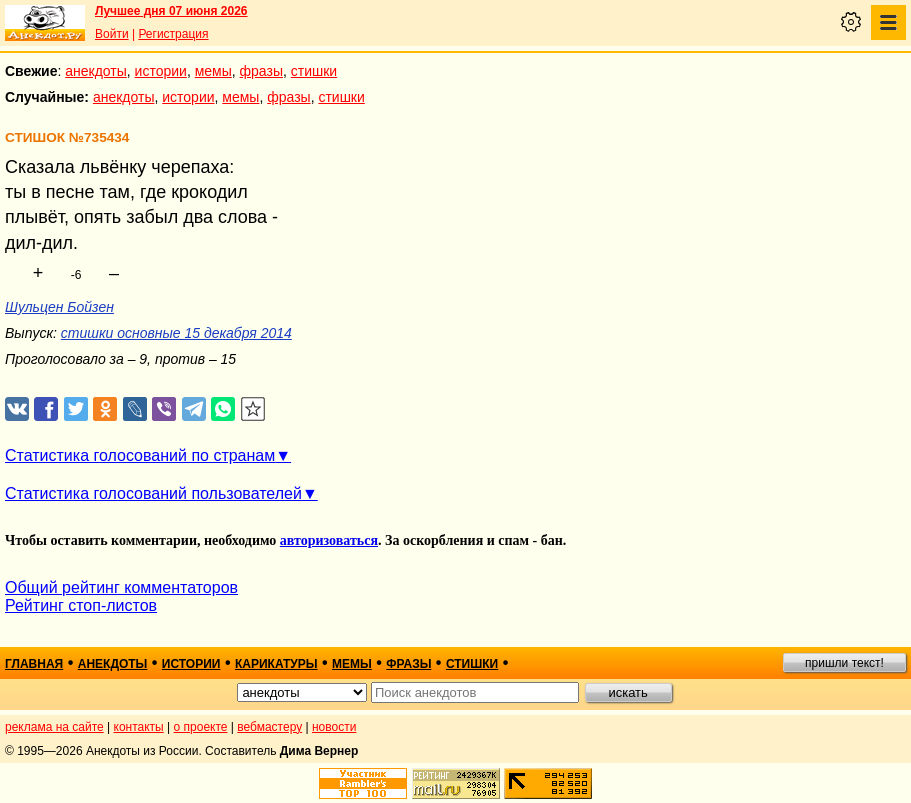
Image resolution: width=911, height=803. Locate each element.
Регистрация (173, 34)
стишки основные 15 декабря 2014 (176, 333)
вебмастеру (269, 727)
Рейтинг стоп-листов (81, 605)
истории (161, 71)
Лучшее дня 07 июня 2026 (171, 11)
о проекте (201, 727)
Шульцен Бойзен (59, 307)
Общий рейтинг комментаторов (121, 587)
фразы (261, 71)
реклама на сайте (54, 727)
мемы (213, 71)
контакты (139, 727)
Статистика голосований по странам (140, 455)
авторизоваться (329, 540)
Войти (112, 34)
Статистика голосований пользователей (153, 493)
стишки (314, 71)
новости (334, 727)
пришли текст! (844, 663)
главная (34, 664)
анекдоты (96, 71)
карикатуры (276, 664)
